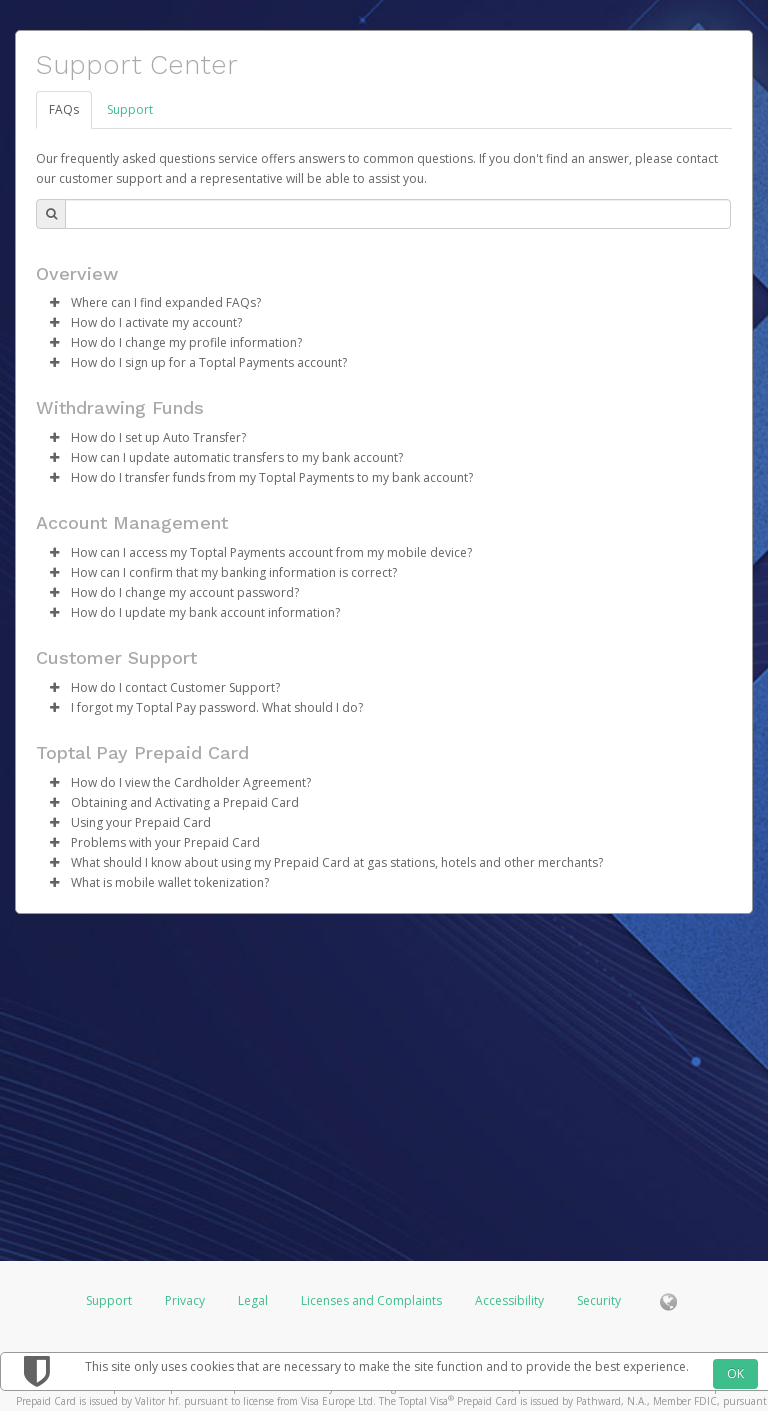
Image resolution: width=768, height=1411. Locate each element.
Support (130, 109)
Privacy (185, 1300)
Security (599, 1300)
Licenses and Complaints (373, 1300)
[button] (54, 303)
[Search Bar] (398, 214)
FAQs (64, 109)
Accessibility (509, 1300)
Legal (253, 1300)
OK (735, 1373)
